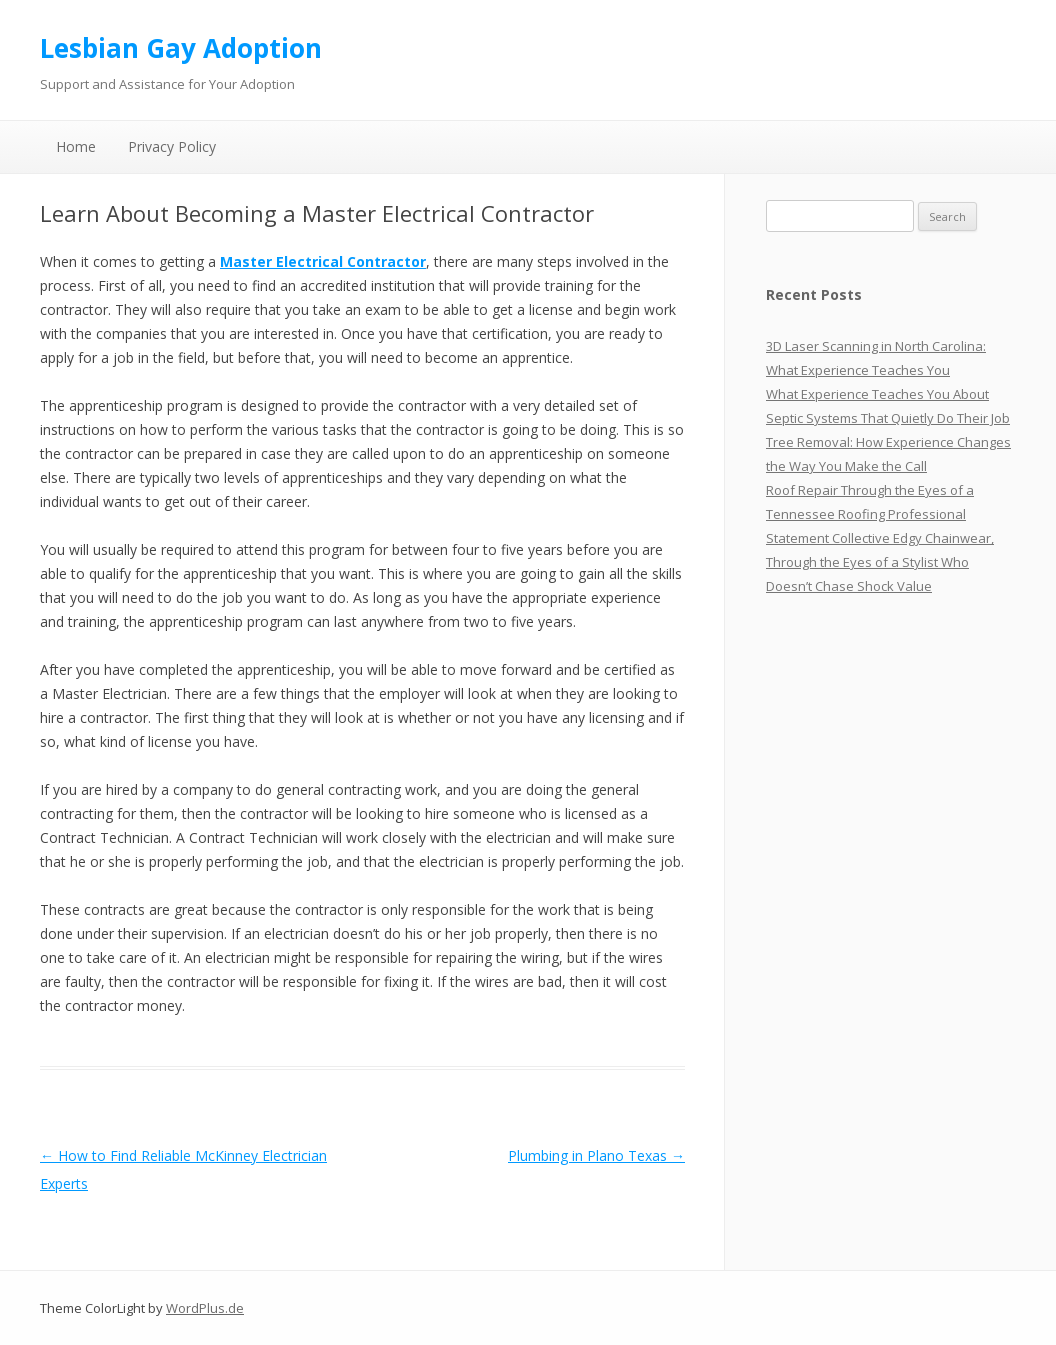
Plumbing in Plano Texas (596, 1155)
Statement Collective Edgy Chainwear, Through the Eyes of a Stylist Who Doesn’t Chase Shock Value (880, 562)
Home (76, 146)
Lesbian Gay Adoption (181, 48)
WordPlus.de (205, 1308)
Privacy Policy (172, 146)
